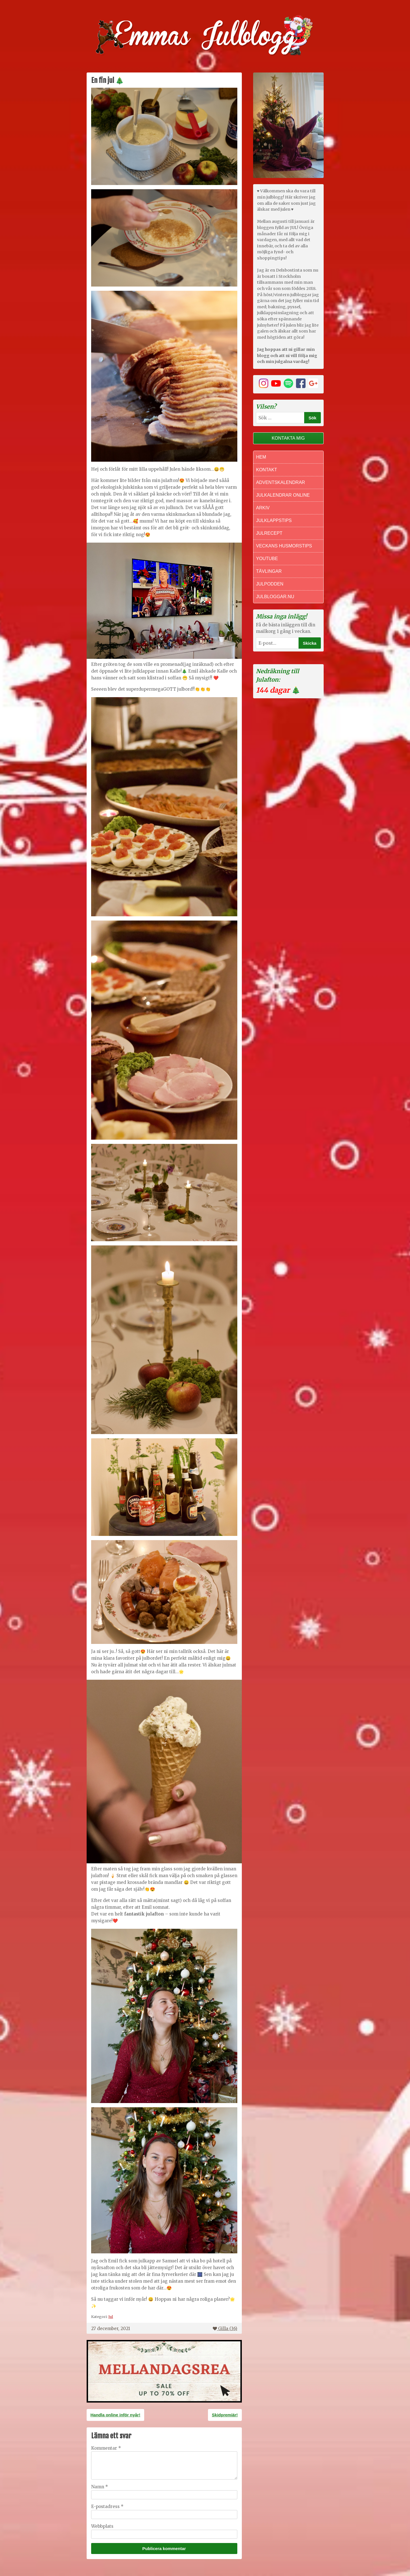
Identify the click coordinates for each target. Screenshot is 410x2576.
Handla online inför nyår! (116, 2414)
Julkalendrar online (283, 495)
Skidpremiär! (225, 2414)
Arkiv (263, 507)
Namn (99, 2486)
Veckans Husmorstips (284, 545)
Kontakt (266, 469)
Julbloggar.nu (275, 596)
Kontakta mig (288, 438)
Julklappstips (274, 520)
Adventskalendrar (280, 482)
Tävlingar (269, 571)
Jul (110, 2316)
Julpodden (270, 584)
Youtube (267, 558)
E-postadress (107, 2506)
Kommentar (106, 2448)
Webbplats (102, 2526)
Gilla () (225, 2328)
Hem (261, 457)
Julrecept (269, 533)
